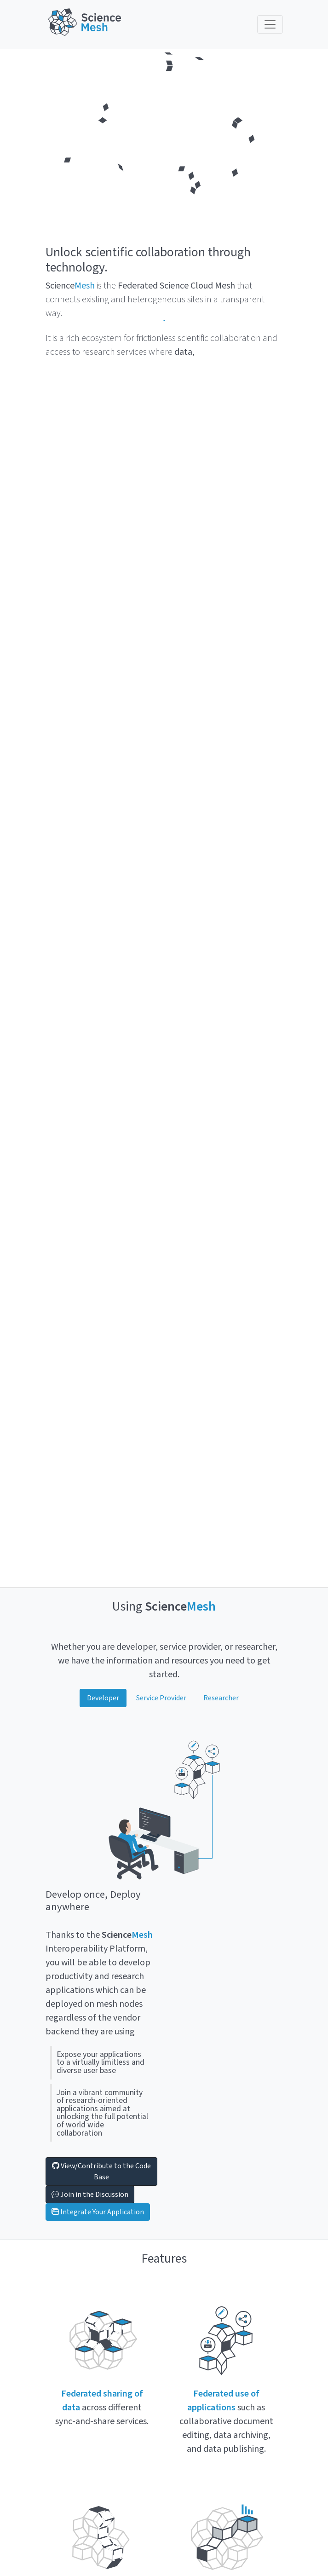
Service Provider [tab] (161, 1698)
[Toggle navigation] (270, 24)
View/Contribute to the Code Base (101, 2171)
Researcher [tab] (221, 1698)
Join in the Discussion (90, 2194)
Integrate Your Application (98, 2212)
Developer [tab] (103, 1698)
